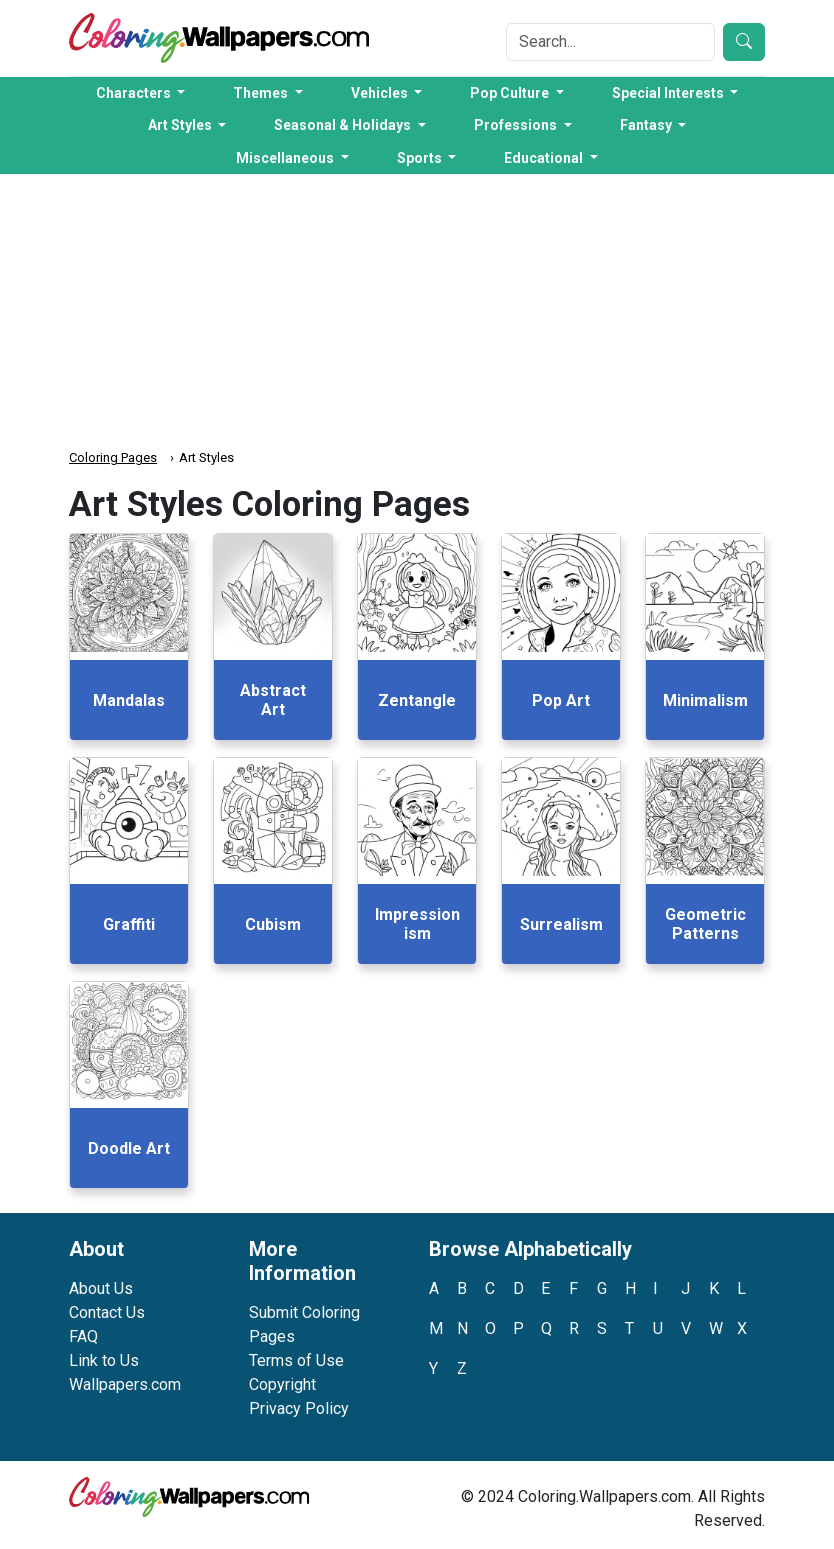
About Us (101, 1288)
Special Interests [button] (669, 93)
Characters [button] (135, 93)
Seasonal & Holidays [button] (344, 125)
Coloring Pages (113, 457)
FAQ (83, 1336)
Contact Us (107, 1312)
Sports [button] (421, 158)
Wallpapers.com (125, 1384)
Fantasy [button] (647, 125)
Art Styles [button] (181, 125)
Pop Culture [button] (511, 93)
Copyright (282, 1384)
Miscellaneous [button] (286, 158)
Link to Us (104, 1360)
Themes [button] (262, 93)
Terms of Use (296, 1360)
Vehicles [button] (381, 93)
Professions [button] (517, 125)
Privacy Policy (299, 1408)
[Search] (610, 42)
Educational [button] (545, 158)
